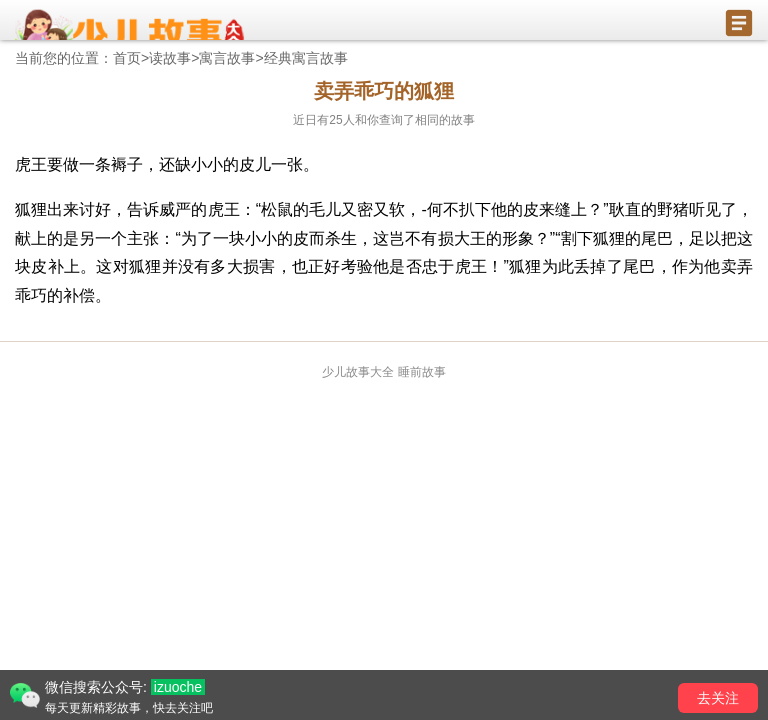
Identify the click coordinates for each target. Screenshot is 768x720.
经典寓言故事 (306, 58)
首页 (127, 58)
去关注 (718, 698)
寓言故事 (227, 58)
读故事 (170, 58)
